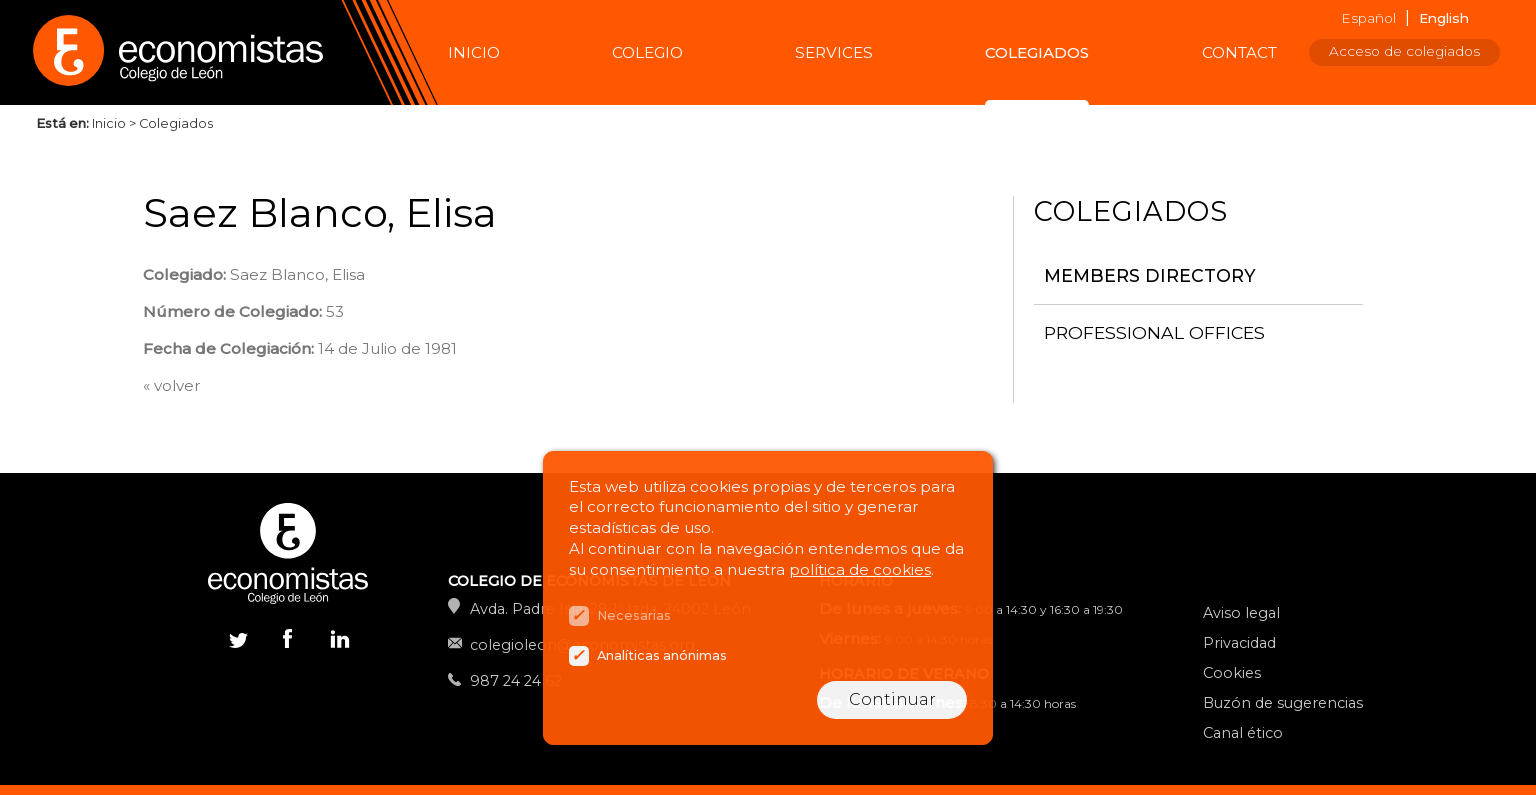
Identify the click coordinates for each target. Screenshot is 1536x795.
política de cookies (860, 569)
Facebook (288, 638)
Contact (1239, 52)
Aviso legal (1241, 613)
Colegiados (1037, 52)
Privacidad (1239, 643)
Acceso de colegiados (1404, 51)
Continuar (892, 699)
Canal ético (1243, 733)
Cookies (1232, 673)
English (1444, 18)
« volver (172, 385)
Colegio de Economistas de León (188, 52)
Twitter (238, 638)
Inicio (474, 52)
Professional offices (1154, 332)
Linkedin (338, 643)
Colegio (647, 52)
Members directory (1150, 275)
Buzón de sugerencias (1283, 703)
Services (834, 52)
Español (1368, 18)
